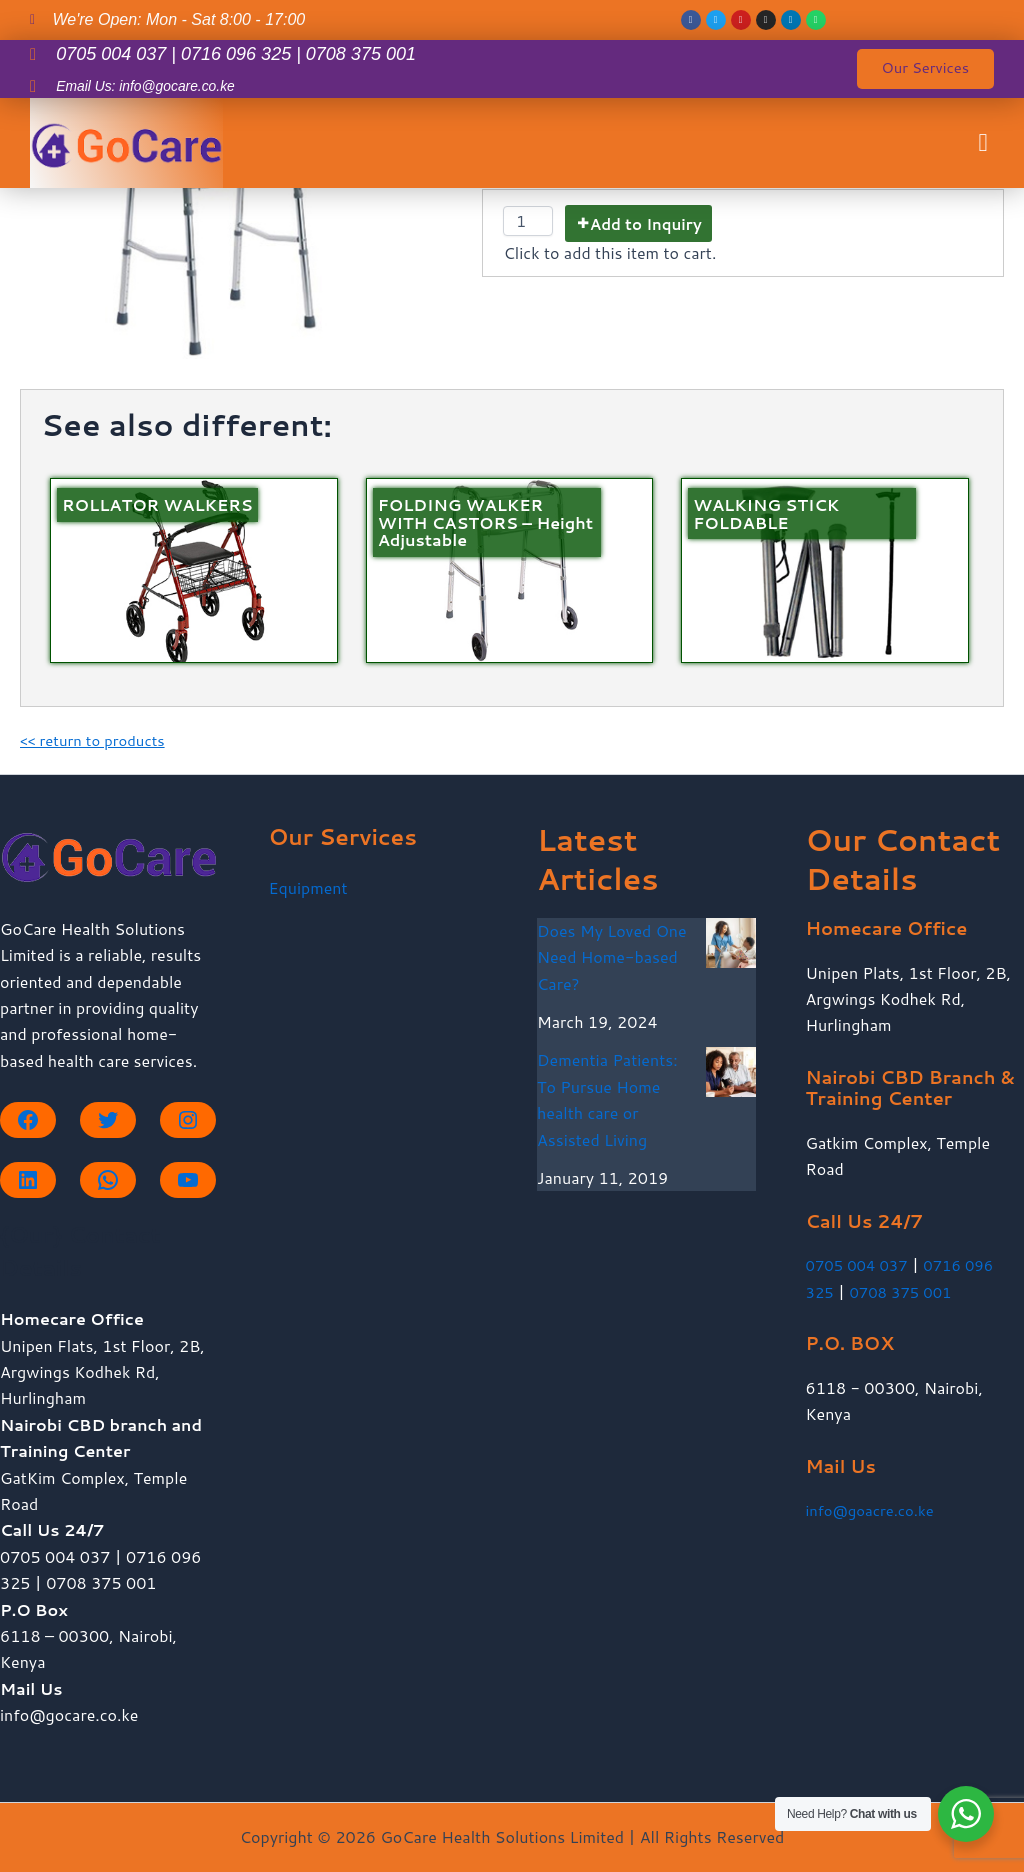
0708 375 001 (907, 1291)
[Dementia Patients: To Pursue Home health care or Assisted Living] (731, 1072)
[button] (983, 150)
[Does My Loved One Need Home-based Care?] (731, 943)
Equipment (308, 887)
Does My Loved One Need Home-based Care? (612, 957)
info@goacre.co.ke (875, 1509)
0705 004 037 (861, 1264)
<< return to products (98, 739)
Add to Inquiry (646, 224)
